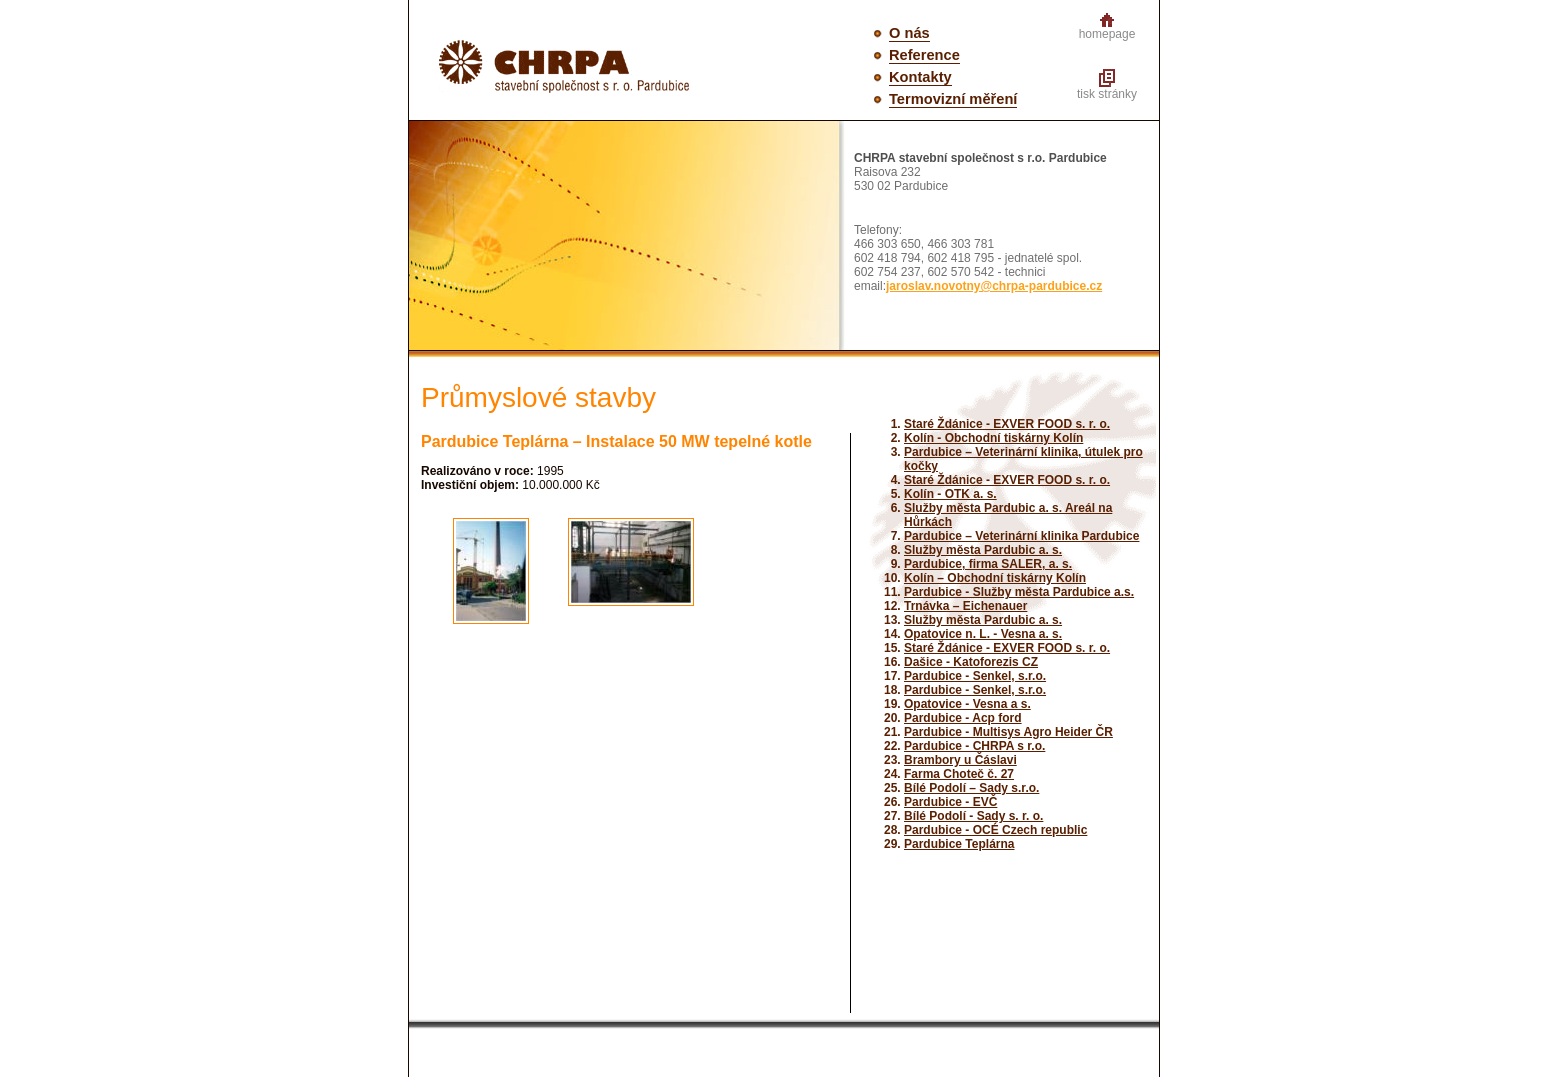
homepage (1107, 34)
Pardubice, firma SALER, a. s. (988, 564)
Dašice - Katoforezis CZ (971, 662)
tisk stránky (1107, 94)
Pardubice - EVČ (950, 802)
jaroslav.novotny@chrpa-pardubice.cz (994, 286)
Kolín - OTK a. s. (950, 494)
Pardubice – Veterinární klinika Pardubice (1021, 536)
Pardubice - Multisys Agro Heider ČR (1008, 732)
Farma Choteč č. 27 (959, 774)
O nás (909, 33)
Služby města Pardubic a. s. (983, 550)
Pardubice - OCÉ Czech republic (995, 830)
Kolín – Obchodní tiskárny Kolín (995, 578)
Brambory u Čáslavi (960, 760)
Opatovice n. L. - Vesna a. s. (983, 634)
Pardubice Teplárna (959, 844)
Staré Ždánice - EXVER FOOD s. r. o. (1007, 424)
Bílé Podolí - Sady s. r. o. (973, 816)
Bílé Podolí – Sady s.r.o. (971, 788)
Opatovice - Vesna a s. (967, 704)
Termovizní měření (953, 99)
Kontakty (920, 77)
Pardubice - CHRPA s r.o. (974, 746)
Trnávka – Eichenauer (965, 606)
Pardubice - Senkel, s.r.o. (975, 676)
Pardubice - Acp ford (963, 718)
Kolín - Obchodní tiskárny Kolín (993, 438)
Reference (924, 55)
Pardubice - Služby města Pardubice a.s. (1019, 592)
